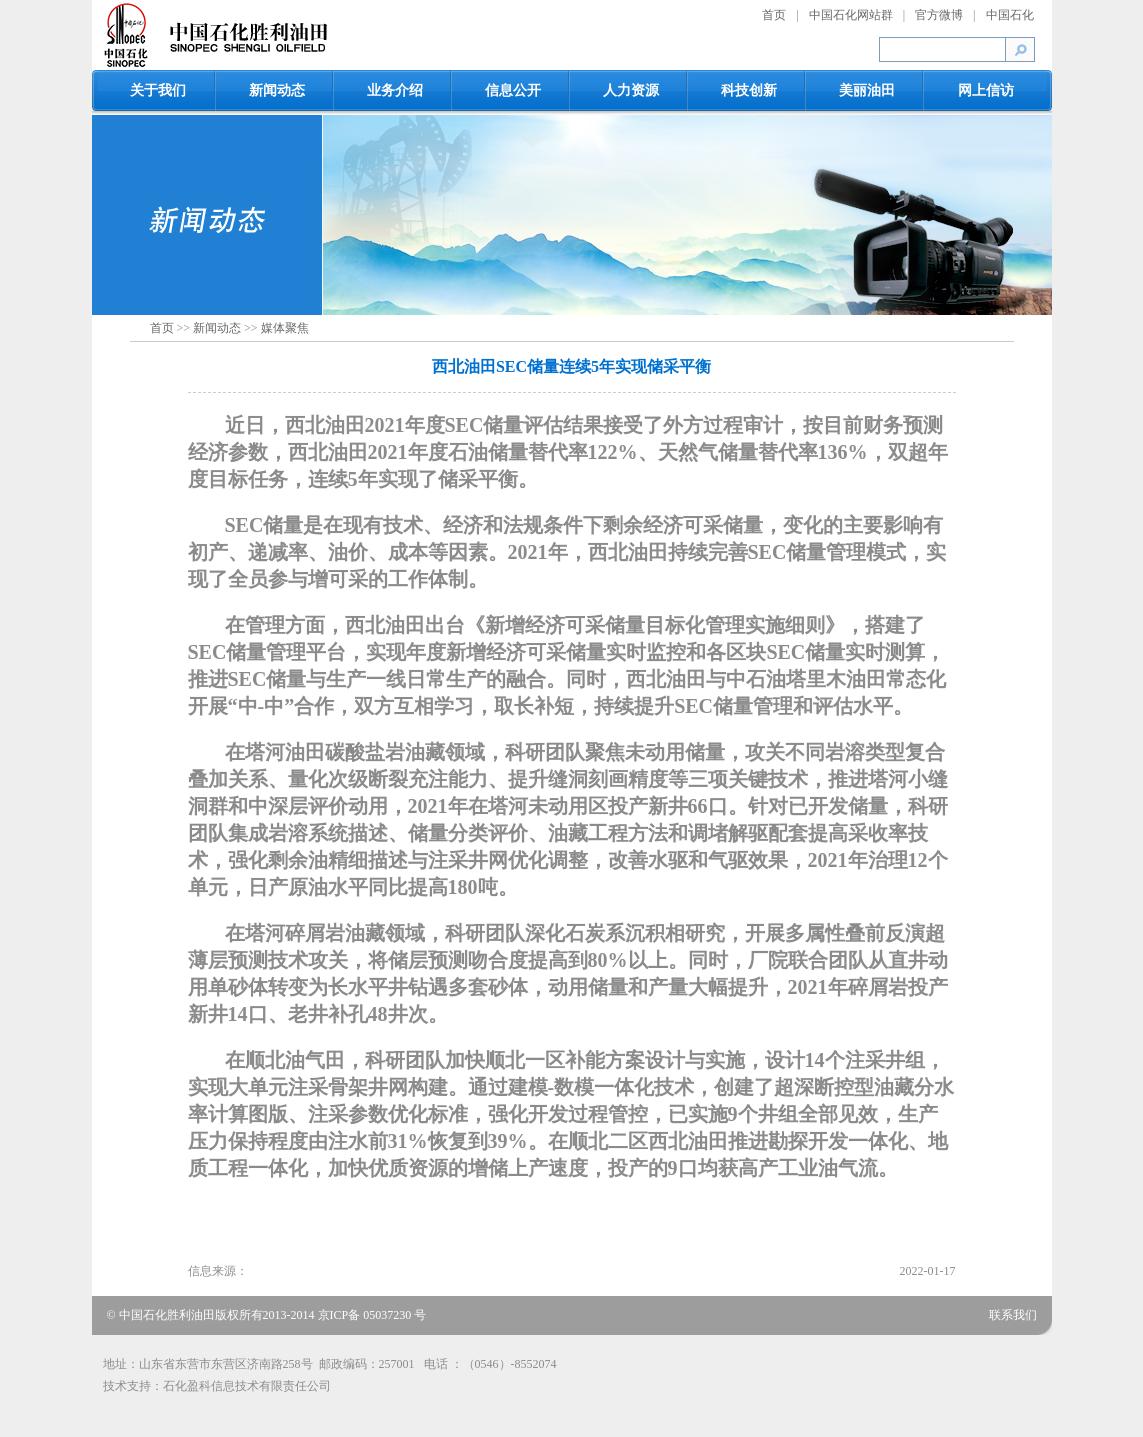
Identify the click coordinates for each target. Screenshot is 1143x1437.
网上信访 (986, 90)
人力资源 (631, 90)
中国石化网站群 (851, 15)
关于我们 (158, 90)
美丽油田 (867, 90)
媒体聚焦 (285, 328)
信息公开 (513, 90)
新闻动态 (277, 90)
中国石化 (1010, 15)
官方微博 (939, 15)
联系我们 (1013, 1315)
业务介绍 (395, 90)
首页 (774, 15)
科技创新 (749, 90)
